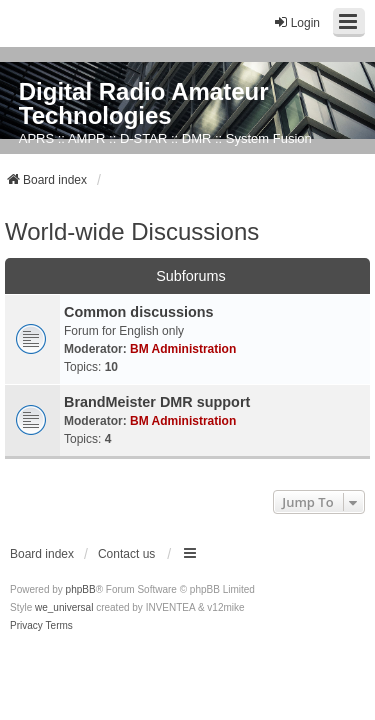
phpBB (81, 589)
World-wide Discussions (132, 231)
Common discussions (139, 312)
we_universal (64, 607)
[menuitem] (26, 626)
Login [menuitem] (296, 22)
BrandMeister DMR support (157, 402)
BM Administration (183, 349)
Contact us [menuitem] (126, 554)
